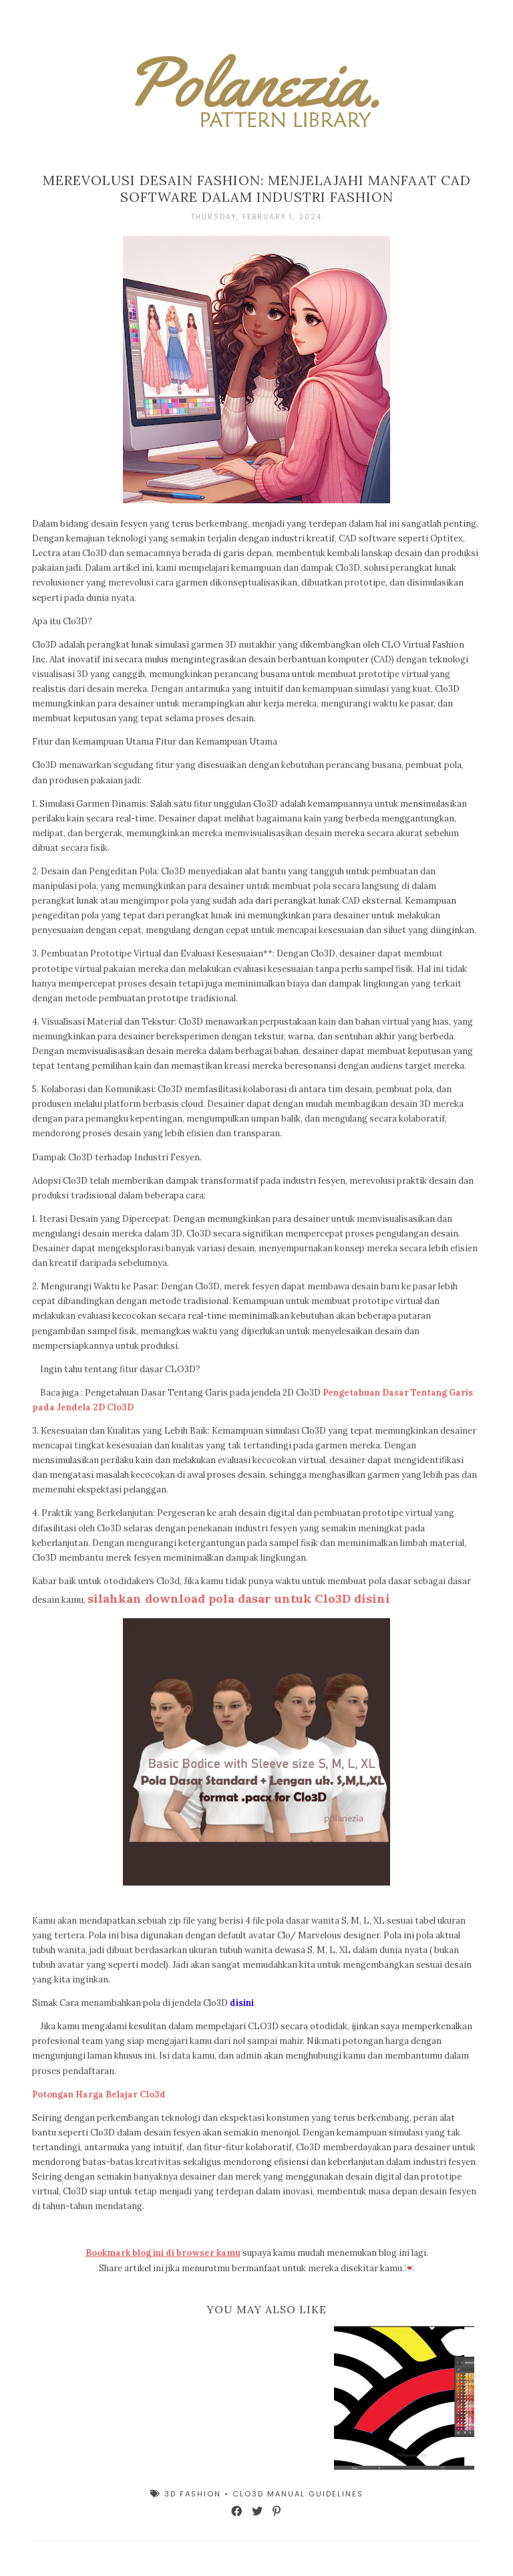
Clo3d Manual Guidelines (297, 2493)
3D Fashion (194, 2493)
